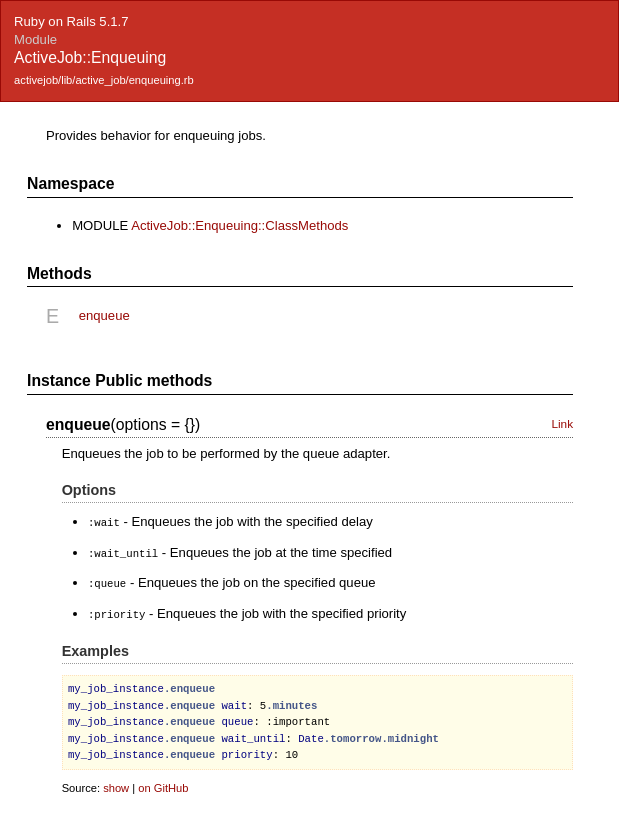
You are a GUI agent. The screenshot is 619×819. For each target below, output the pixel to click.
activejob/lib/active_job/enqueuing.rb (104, 80)
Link (562, 424)
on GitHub (163, 784)
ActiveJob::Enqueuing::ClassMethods (239, 225)
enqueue (104, 315)
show (116, 784)
